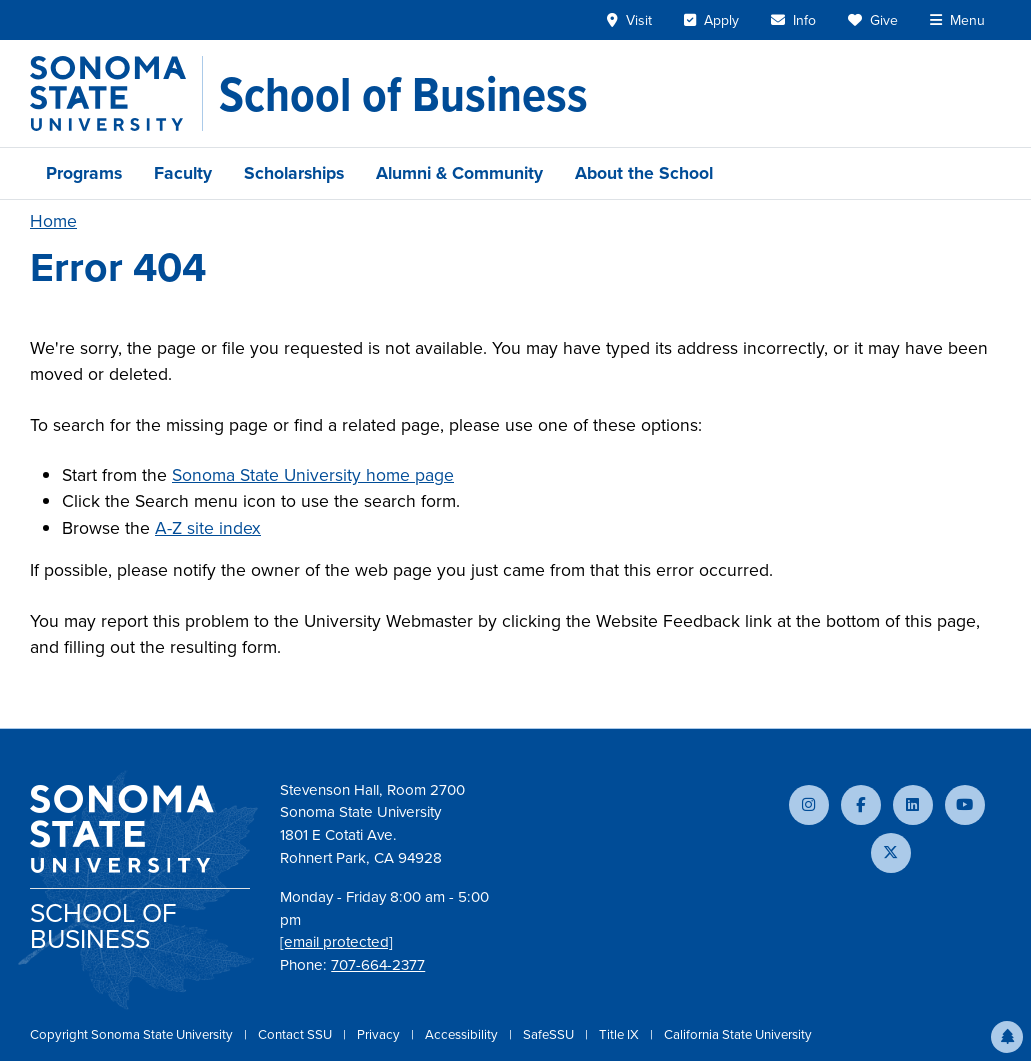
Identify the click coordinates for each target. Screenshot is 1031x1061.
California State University (738, 1034)
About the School (644, 173)
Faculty (183, 173)
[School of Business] (403, 94)
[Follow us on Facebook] (861, 805)
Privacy (380, 1034)
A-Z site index (208, 528)
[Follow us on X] (891, 853)
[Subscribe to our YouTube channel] (965, 805)
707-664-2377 (378, 965)
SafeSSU (550, 1034)
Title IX (620, 1034)
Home (53, 221)
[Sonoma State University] (116, 93)
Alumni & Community (459, 173)
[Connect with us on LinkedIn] (913, 805)
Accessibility (463, 1034)
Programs (84, 173)
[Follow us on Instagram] (809, 805)
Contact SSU (296, 1034)
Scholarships (294, 173)
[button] (1007, 1037)
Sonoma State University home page (313, 475)
